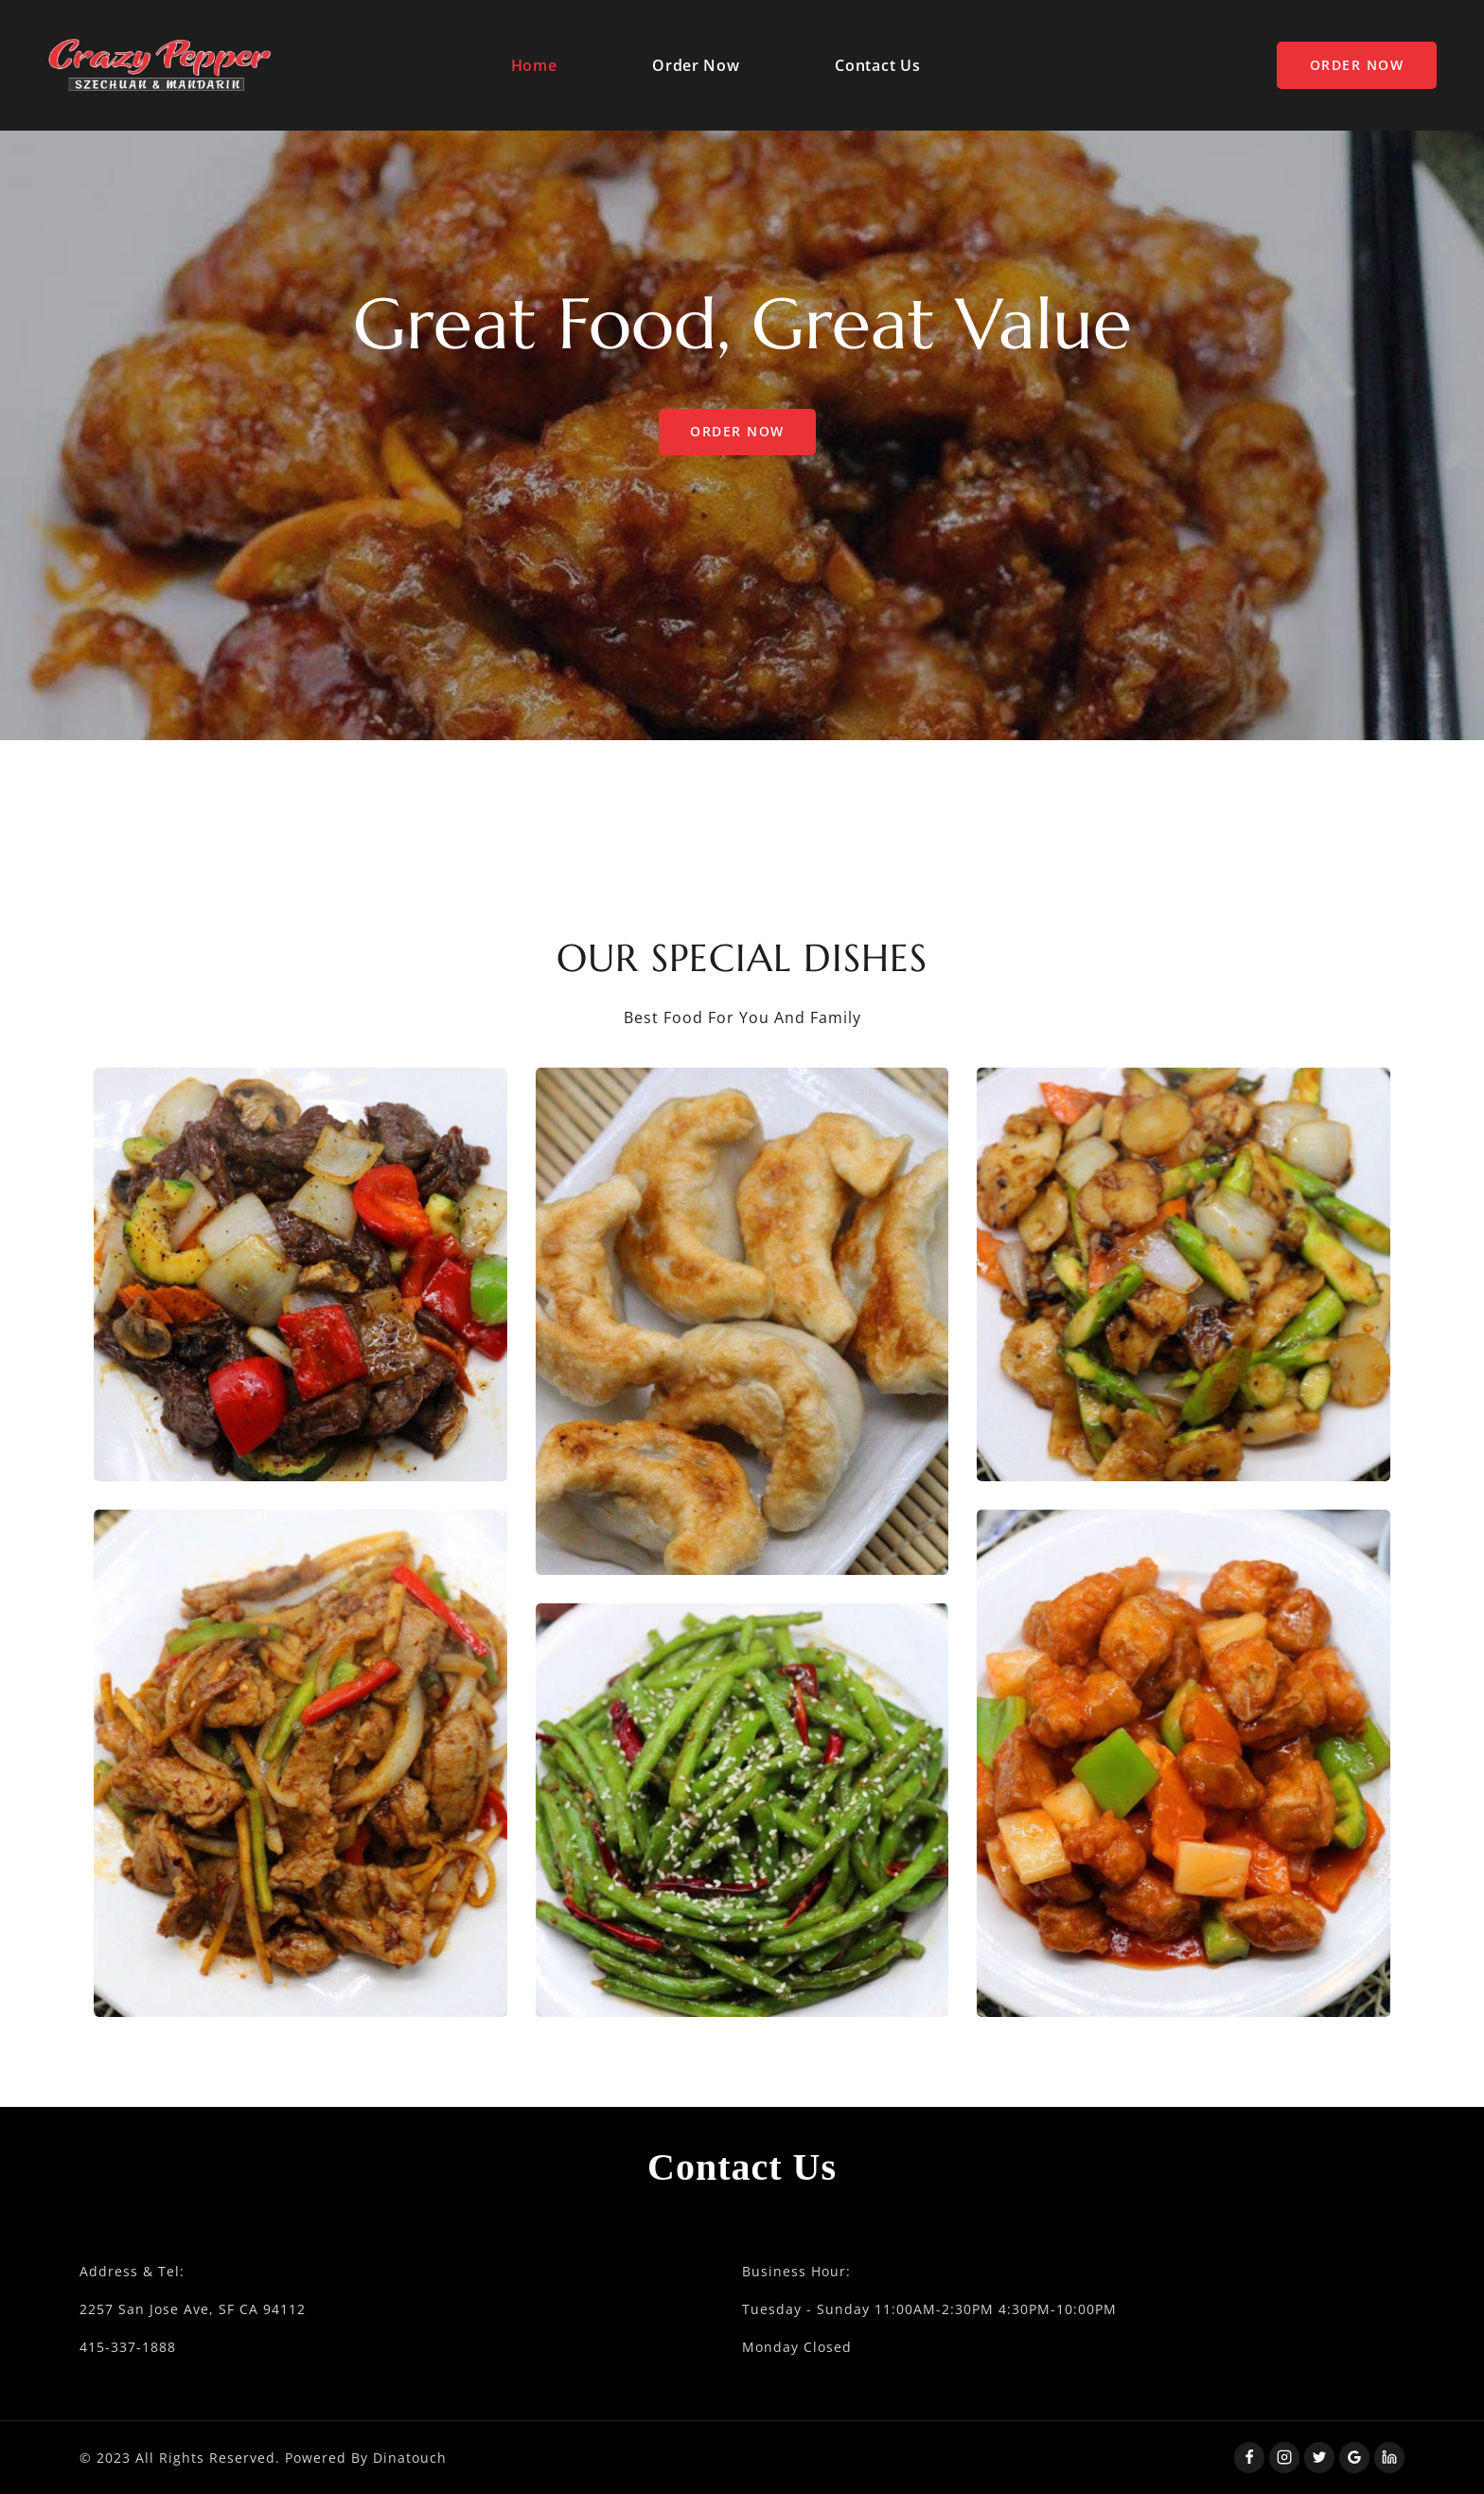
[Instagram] (1284, 2457)
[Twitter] (1319, 2457)
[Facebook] (1249, 2457)
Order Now (695, 65)
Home (534, 65)
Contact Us (877, 65)
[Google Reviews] (1354, 2457)
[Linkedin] (1389, 2457)
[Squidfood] (160, 65)
